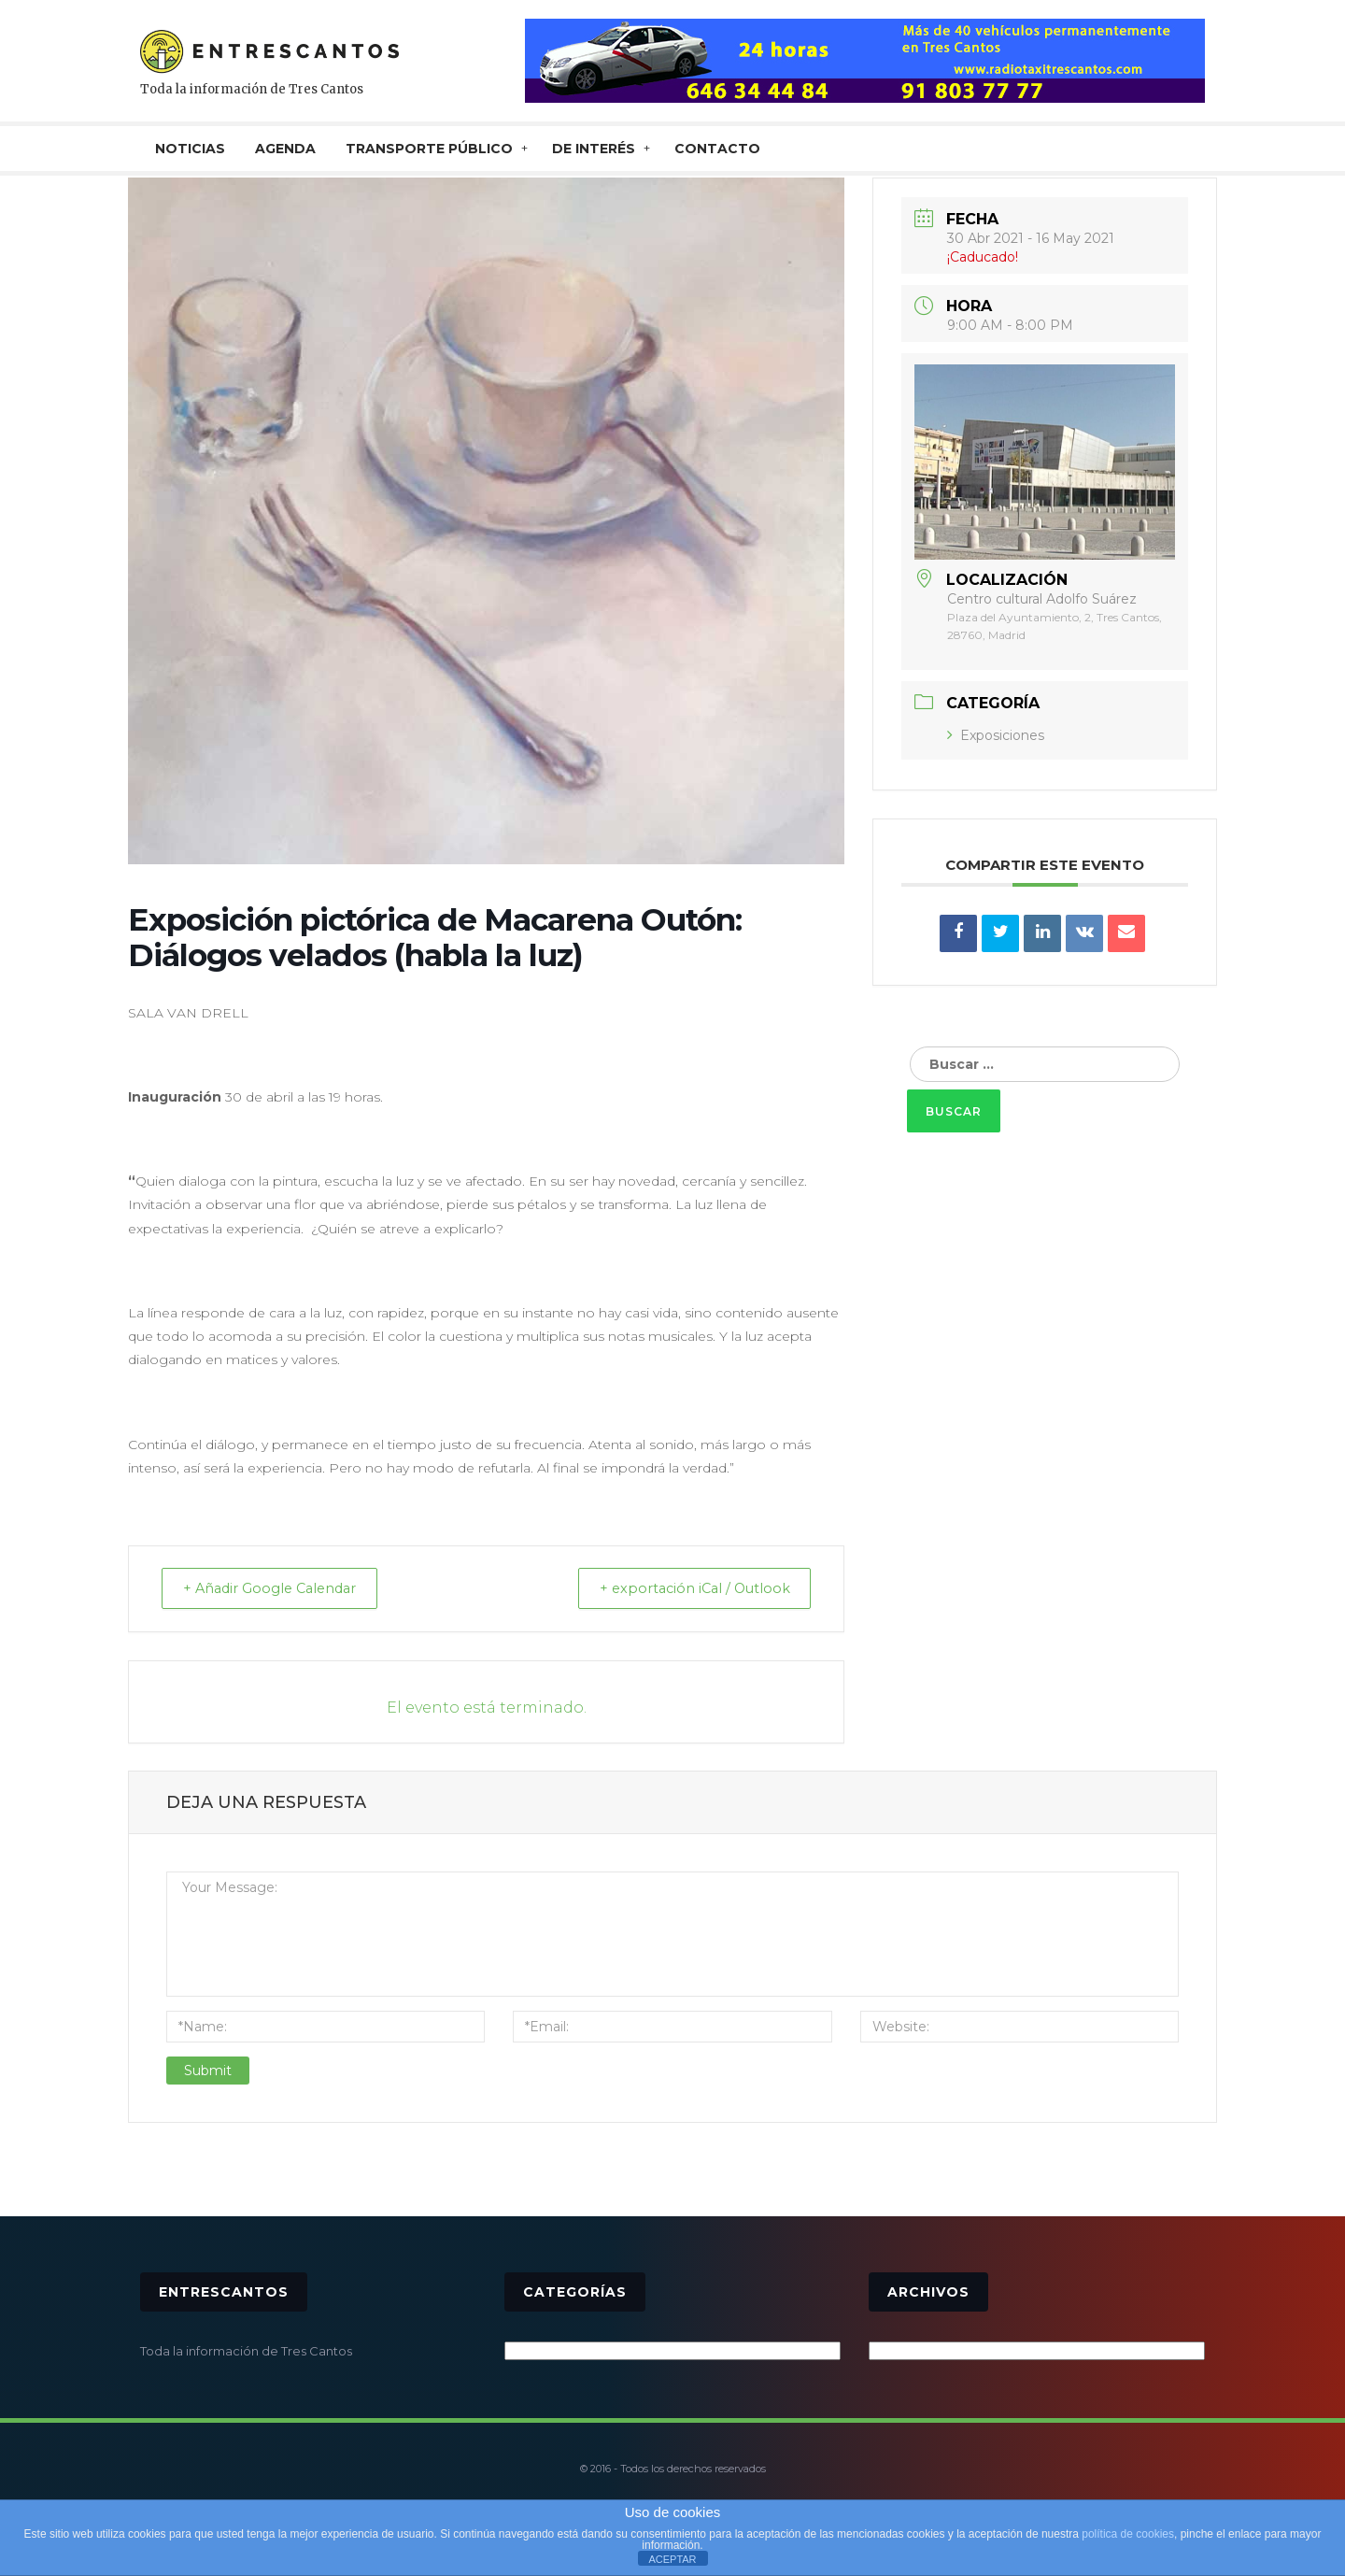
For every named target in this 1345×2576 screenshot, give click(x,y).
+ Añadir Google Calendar (279, 1589)
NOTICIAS (190, 148)
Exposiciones (995, 735)
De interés (593, 148)
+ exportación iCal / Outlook (685, 1589)
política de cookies (1128, 2533)
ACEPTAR (672, 2559)
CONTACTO (717, 148)
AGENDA (285, 148)
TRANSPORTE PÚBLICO (429, 148)
